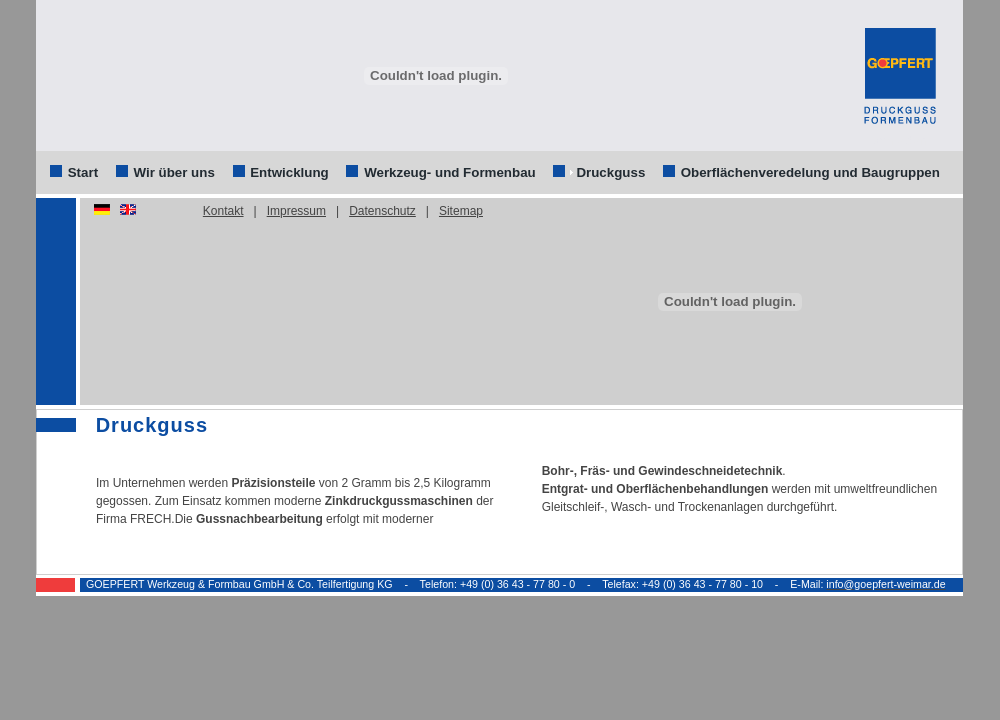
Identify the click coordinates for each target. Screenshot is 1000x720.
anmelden (899, 141)
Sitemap (461, 211)
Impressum (296, 211)
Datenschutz (382, 211)
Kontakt (223, 211)
